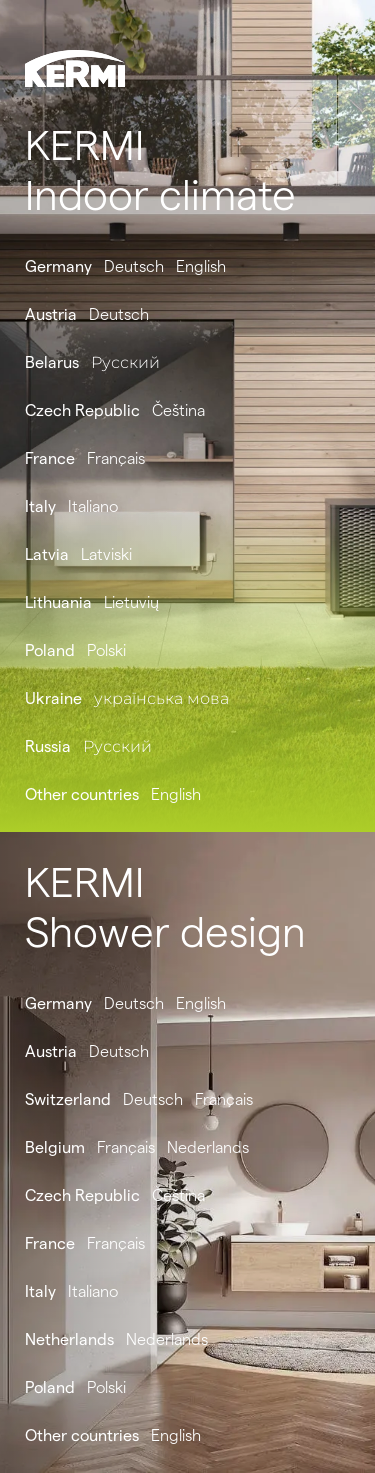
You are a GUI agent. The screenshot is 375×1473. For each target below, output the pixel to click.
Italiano (93, 506)
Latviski (106, 554)
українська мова (161, 698)
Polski (106, 650)
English (201, 266)
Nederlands (208, 1147)
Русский (125, 362)
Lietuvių (131, 602)
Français (116, 458)
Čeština (178, 410)
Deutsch (134, 266)
